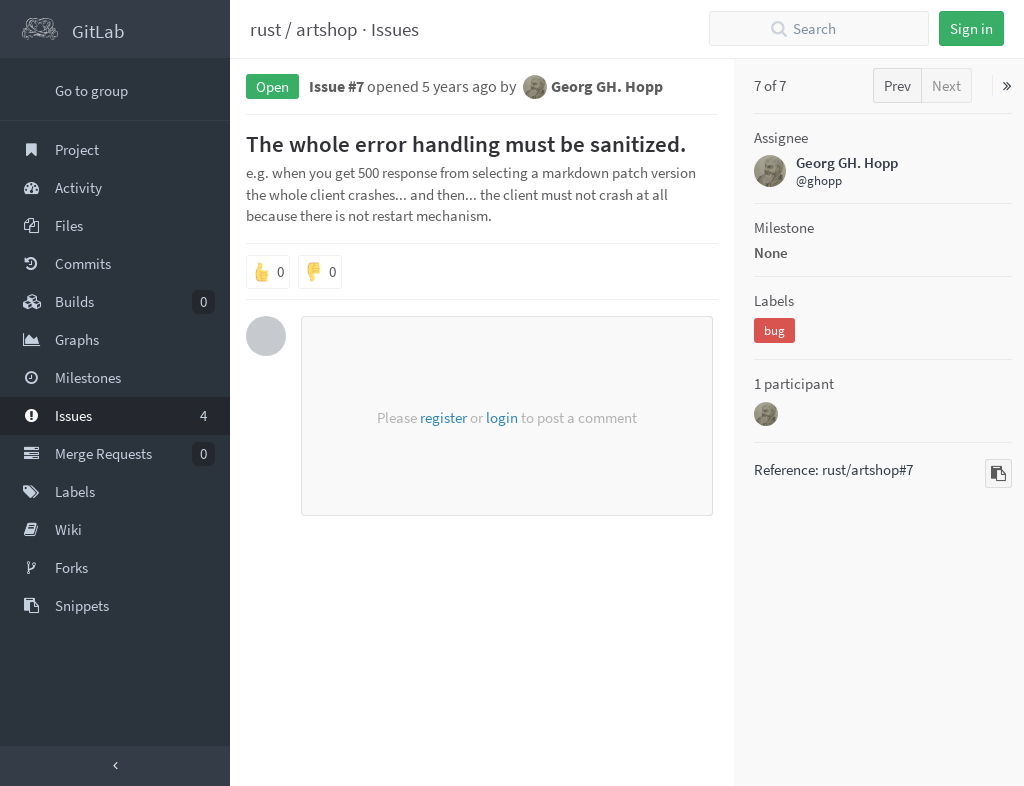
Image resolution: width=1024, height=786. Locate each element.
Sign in (971, 28)
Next (946, 85)
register (443, 417)
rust (265, 29)
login (502, 417)
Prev (897, 85)
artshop (327, 29)
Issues (395, 29)
